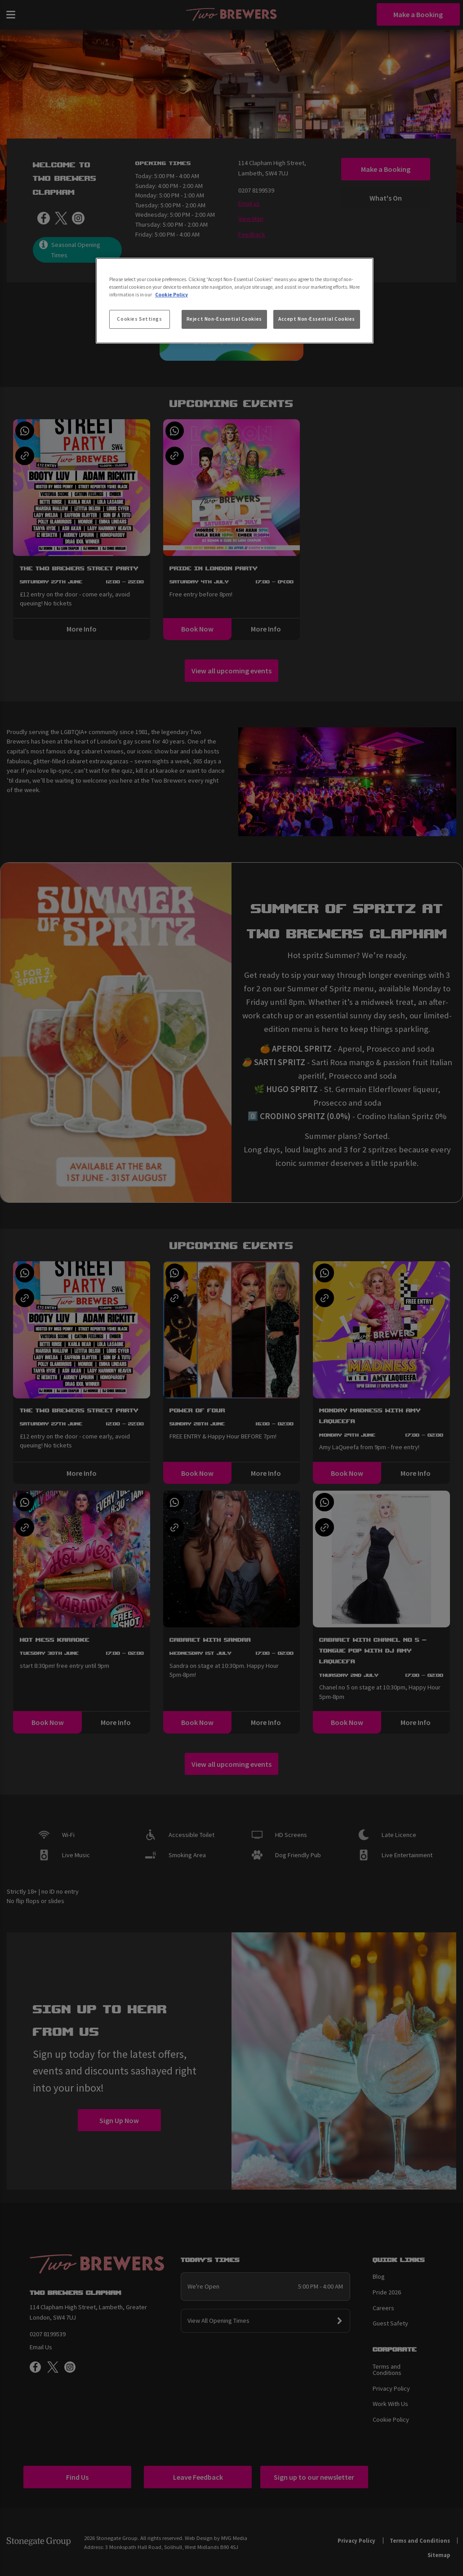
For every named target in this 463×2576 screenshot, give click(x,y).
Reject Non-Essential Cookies (224, 319)
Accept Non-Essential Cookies (316, 319)
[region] (235, 301)
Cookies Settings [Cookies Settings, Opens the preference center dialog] (139, 319)
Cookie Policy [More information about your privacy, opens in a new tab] (171, 294)
